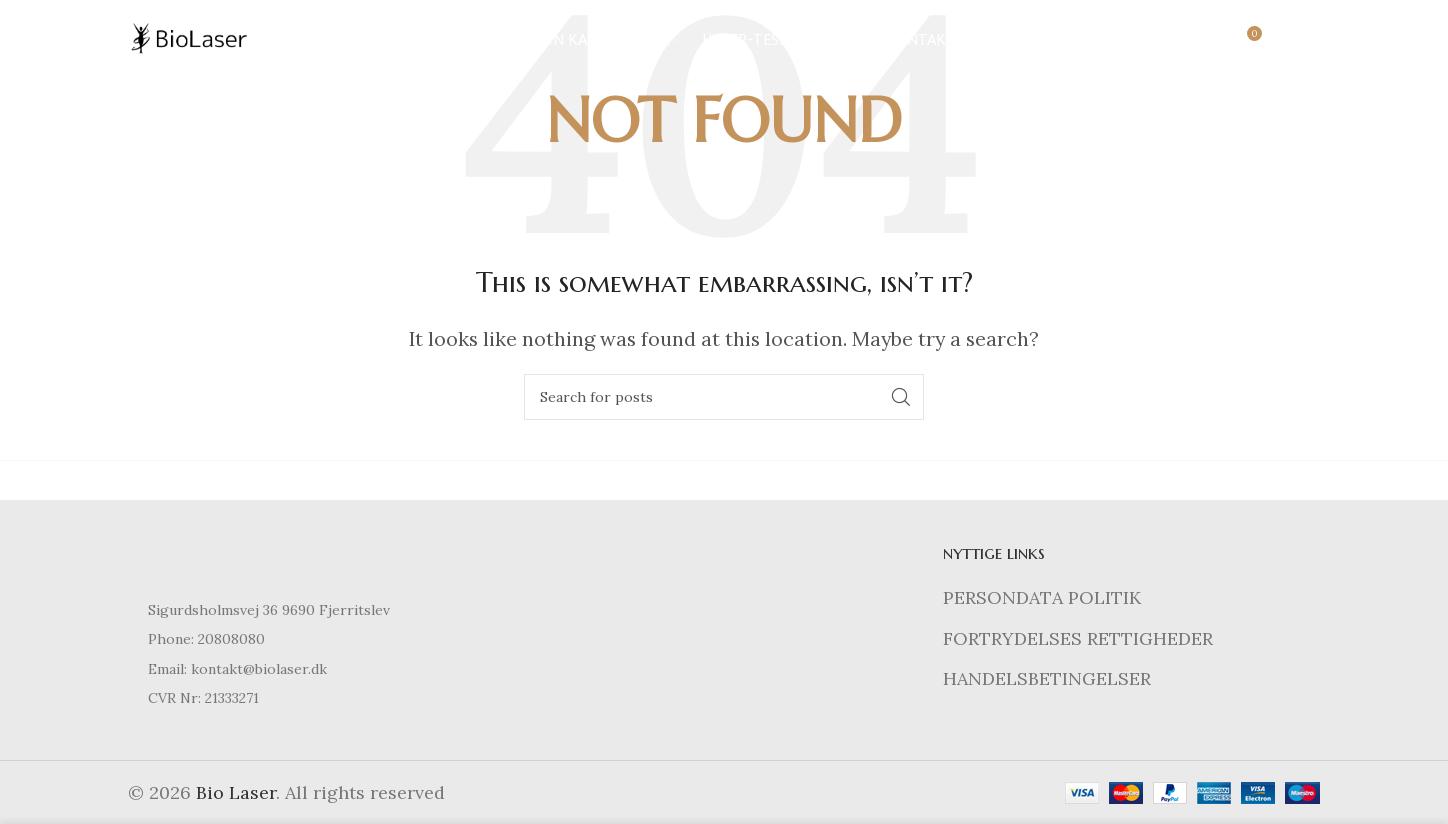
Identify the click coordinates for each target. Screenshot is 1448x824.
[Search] (1203, 45)
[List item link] (316, 639)
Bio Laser (236, 792)
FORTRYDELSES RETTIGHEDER (1078, 638)
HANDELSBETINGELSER (1047, 678)
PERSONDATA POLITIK (1042, 597)
